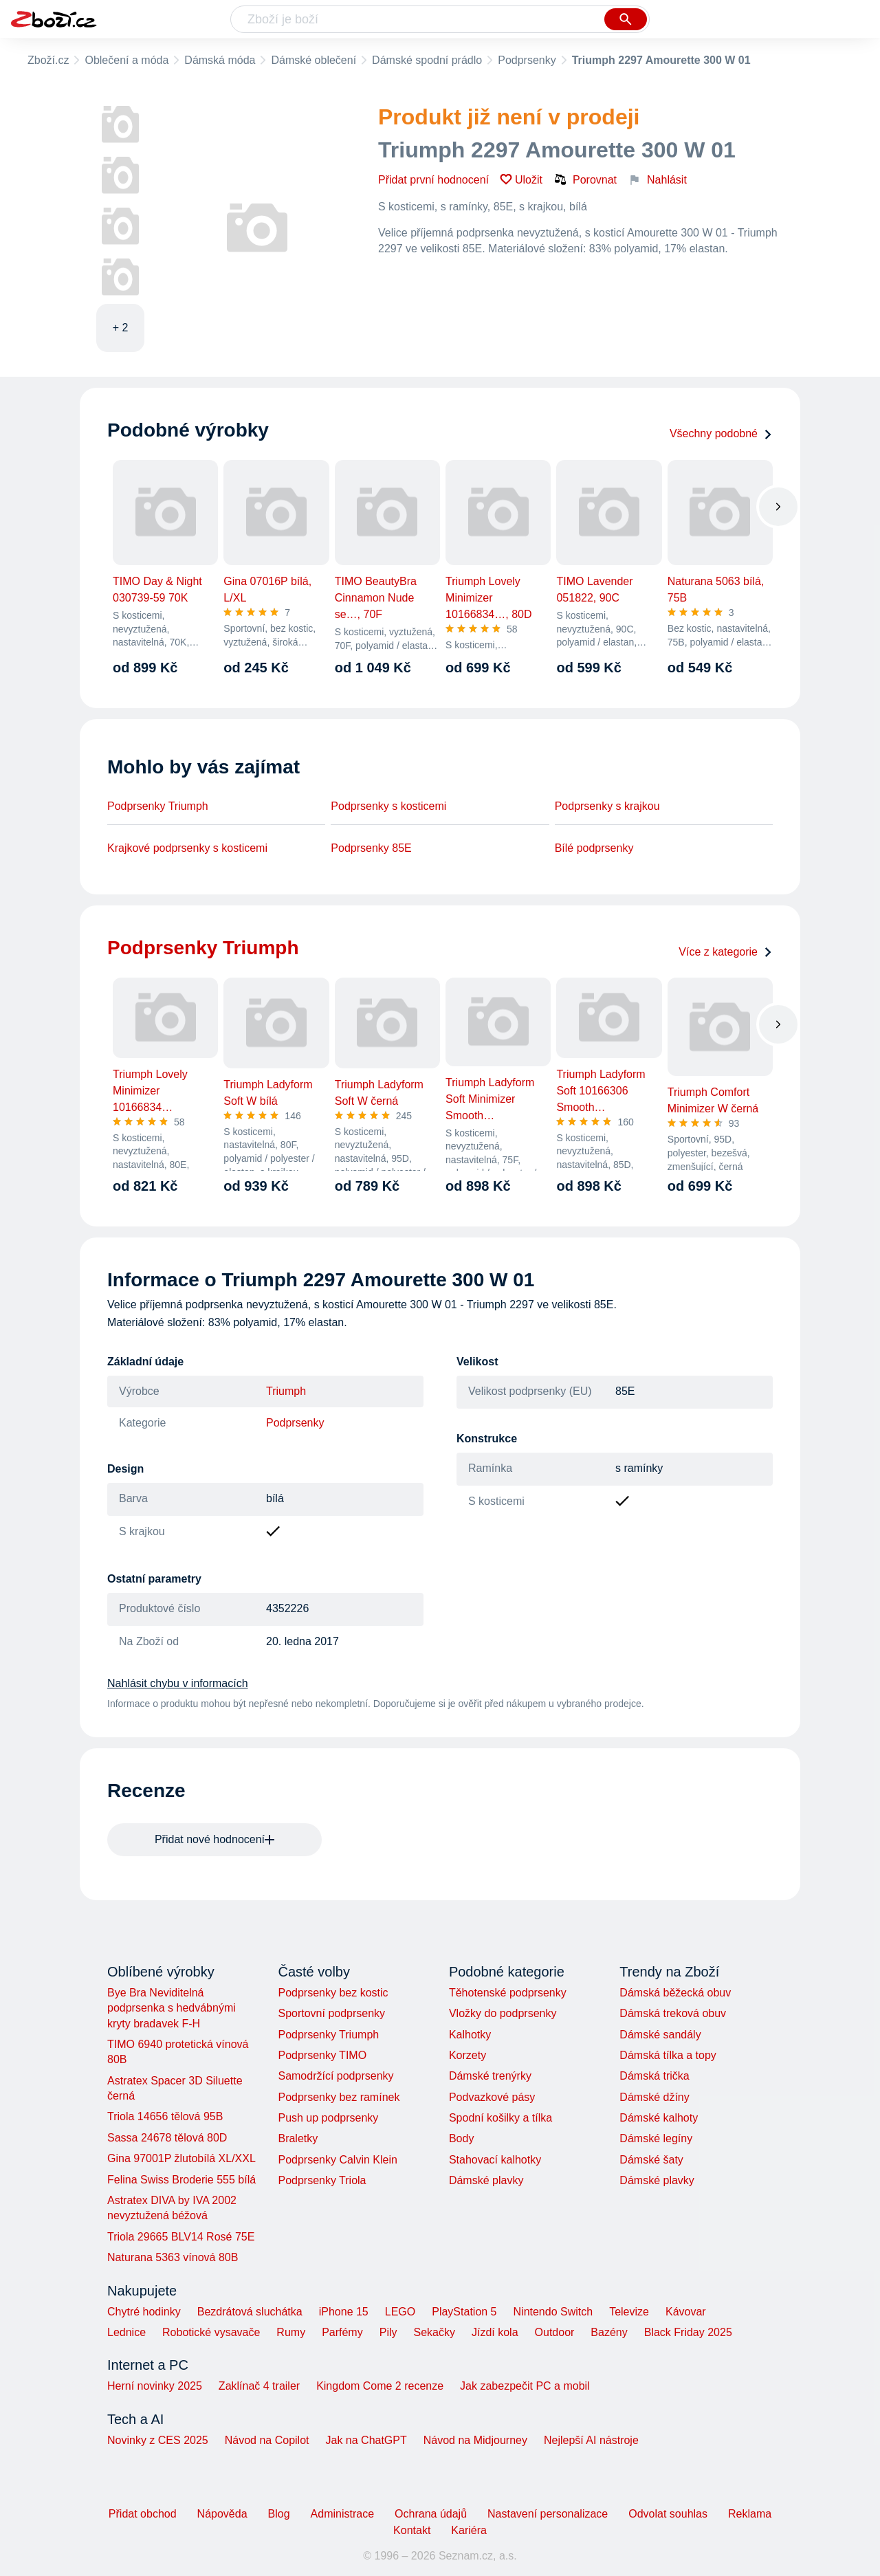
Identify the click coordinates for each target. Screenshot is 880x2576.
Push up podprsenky (328, 2118)
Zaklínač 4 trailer (259, 2386)
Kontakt (411, 2530)
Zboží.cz (48, 60)
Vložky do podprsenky (503, 2013)
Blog (279, 2514)
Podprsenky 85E (371, 848)
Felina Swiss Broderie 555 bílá (181, 2180)
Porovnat (585, 179)
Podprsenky (527, 60)
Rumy (290, 2332)
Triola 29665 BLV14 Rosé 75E (180, 2237)
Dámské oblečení (313, 60)
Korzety (467, 2055)
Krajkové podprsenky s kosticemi (187, 848)
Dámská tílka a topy (667, 2055)
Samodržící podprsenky (335, 2076)
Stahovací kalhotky (495, 2160)
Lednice (126, 2332)
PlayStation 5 (464, 2312)
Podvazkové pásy (492, 2097)
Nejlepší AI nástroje (591, 2440)
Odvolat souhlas (667, 2514)
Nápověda (222, 2514)
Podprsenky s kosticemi (388, 806)
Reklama (749, 2514)
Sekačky (433, 2332)
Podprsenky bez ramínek (338, 2097)
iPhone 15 (343, 2312)
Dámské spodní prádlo (427, 60)
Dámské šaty (651, 2160)
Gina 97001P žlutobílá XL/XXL (181, 2158)
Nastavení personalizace (547, 2514)
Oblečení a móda (126, 60)
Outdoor (555, 2332)
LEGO (400, 2312)
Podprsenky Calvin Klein (337, 2160)
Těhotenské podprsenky (507, 1993)
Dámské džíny (654, 2097)
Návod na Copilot (267, 2440)
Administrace (342, 2514)
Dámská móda (219, 60)
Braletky (298, 2138)
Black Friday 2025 (688, 2332)
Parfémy (342, 2332)
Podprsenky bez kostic (333, 1993)
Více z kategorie (726, 952)
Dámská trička (654, 2076)
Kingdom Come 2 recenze (379, 2386)
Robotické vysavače (211, 2332)
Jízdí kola (495, 2332)
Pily (388, 2332)
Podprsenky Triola (322, 2180)
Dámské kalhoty (658, 2118)
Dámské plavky (486, 2180)
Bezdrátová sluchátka (249, 2312)
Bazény (609, 2332)
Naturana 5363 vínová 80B (172, 2257)
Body (461, 2138)
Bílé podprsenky (594, 848)
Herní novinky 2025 (154, 2386)
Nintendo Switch (553, 2312)
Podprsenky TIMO (322, 2055)
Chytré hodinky (144, 2312)
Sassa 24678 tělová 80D (167, 2138)
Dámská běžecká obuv (675, 1993)
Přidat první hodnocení (433, 180)
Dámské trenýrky (490, 2076)
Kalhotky (470, 2034)
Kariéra (469, 2530)
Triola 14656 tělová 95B (165, 2116)
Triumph (286, 1391)
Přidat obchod (143, 2514)
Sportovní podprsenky (331, 2013)
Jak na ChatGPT (365, 2440)
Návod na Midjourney (475, 2440)
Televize (629, 2312)
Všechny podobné (721, 433)
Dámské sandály (660, 2034)
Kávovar (686, 2312)
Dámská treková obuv (672, 2013)
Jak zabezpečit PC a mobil (525, 2386)
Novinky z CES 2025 (157, 2440)
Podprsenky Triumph (157, 806)
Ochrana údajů (431, 2514)
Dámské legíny (655, 2138)
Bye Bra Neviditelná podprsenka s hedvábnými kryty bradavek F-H (171, 2008)
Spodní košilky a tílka (500, 2118)
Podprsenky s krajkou (607, 806)
